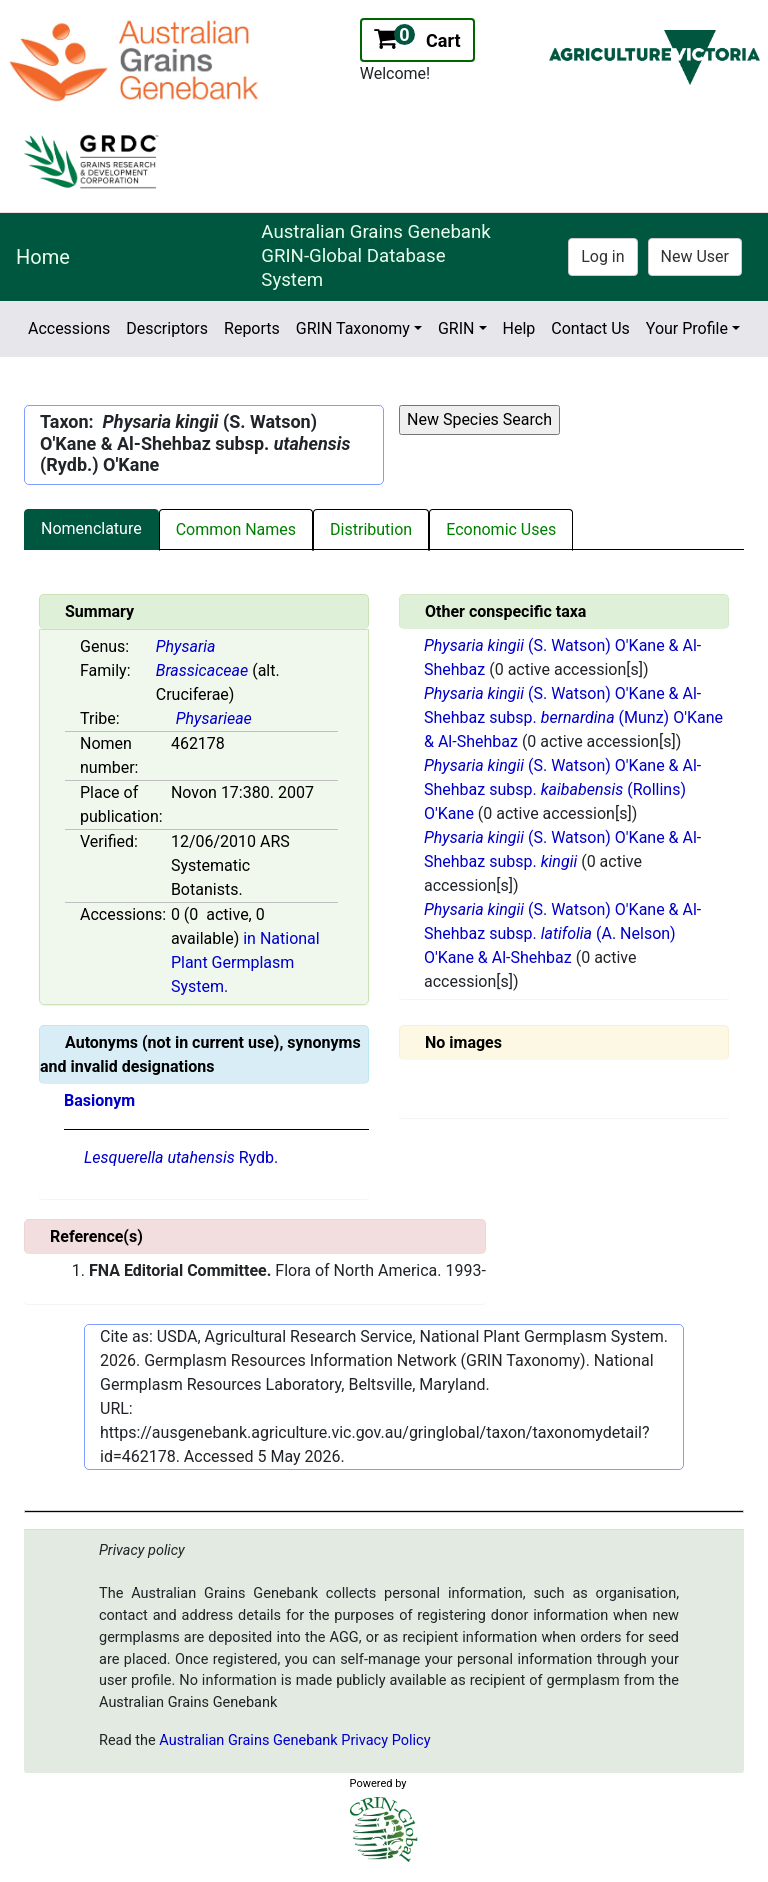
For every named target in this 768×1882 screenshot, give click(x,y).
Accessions (69, 328)
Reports (252, 328)
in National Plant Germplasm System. (245, 962)
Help (519, 328)
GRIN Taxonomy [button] (353, 328)
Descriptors (167, 328)
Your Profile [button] (687, 328)
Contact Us (590, 328)
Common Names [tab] (236, 529)
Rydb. (181, 1157)
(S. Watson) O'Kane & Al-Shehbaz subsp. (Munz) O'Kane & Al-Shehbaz (573, 717)
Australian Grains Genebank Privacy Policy (294, 1740)
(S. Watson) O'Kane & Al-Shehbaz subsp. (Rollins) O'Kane (562, 789)
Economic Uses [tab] (501, 529)
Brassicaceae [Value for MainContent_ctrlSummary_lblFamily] (202, 670)
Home (43, 257)
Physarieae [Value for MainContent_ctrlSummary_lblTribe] (214, 718)
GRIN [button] (456, 328)
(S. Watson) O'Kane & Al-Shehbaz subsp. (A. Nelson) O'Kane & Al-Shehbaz (562, 933)
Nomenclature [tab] (91, 528)
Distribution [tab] (371, 529)
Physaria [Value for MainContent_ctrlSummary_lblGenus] (186, 646)
